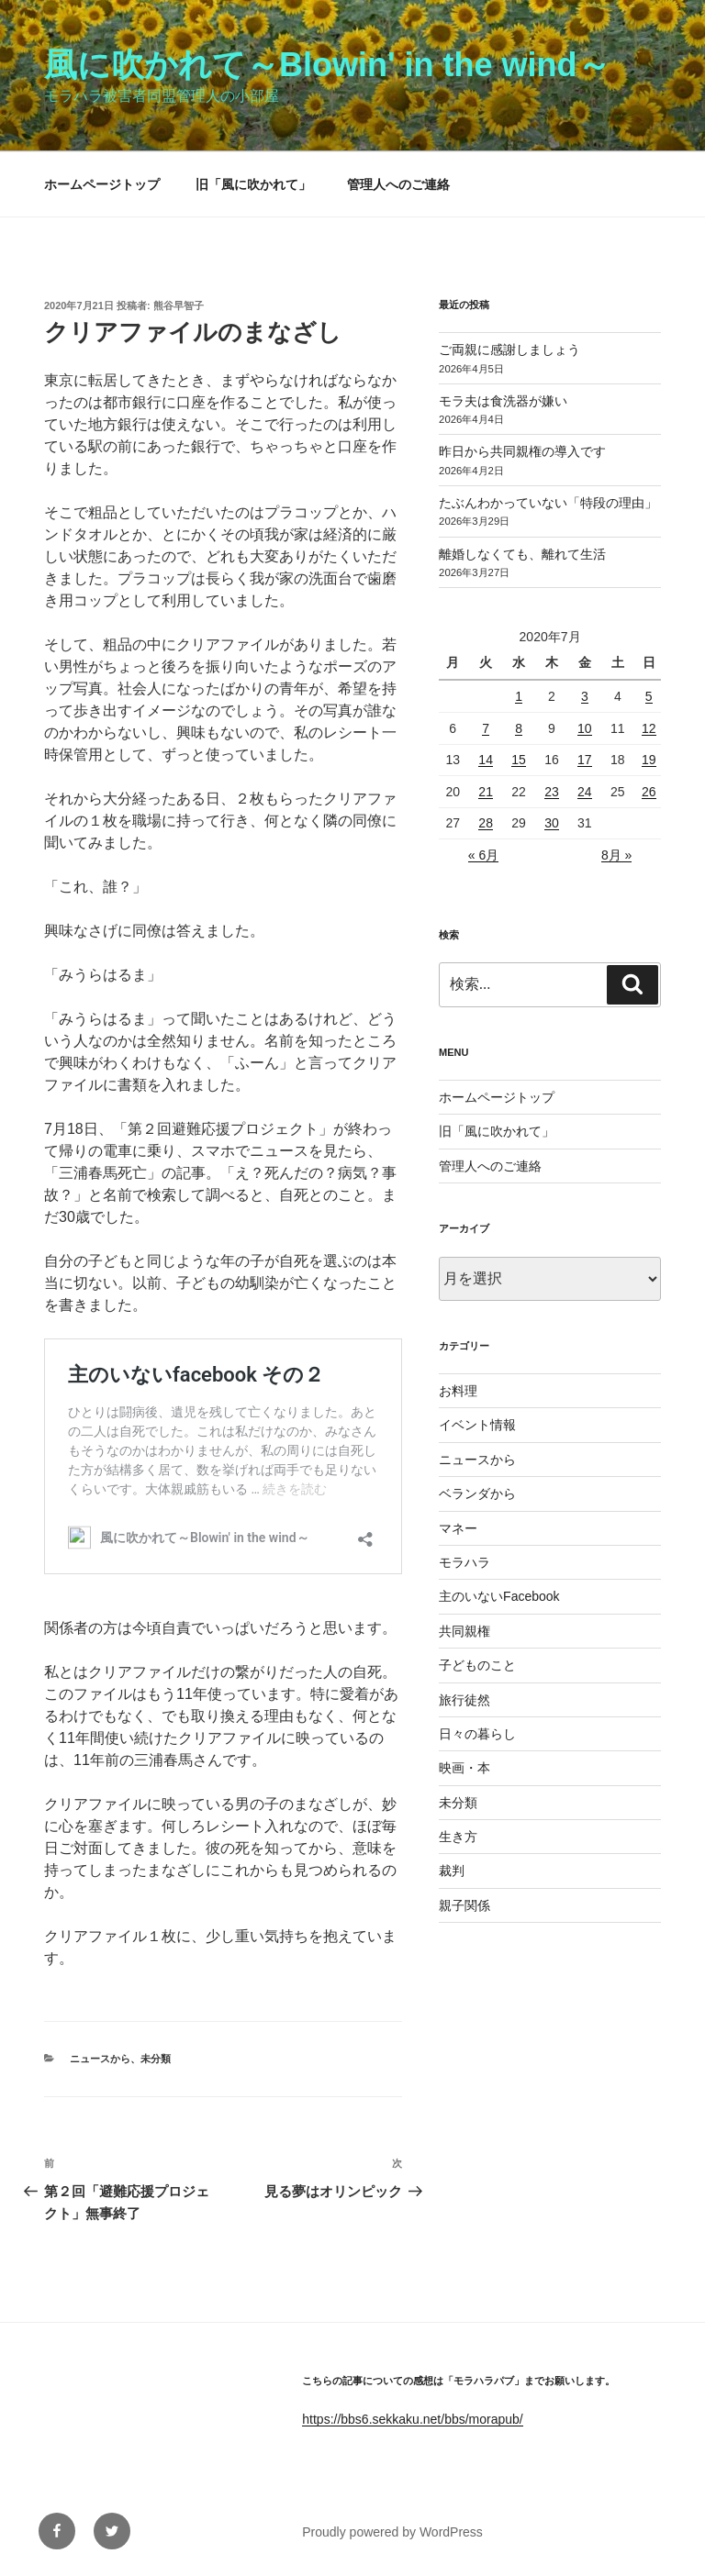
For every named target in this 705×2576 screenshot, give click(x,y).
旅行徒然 (464, 1700)
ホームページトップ (102, 184)
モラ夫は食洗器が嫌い (503, 401)
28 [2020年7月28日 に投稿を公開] (485, 823)
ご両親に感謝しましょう (509, 349)
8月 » (616, 855)
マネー (458, 1528)
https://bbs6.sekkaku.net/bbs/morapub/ (412, 2419)
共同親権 (464, 1631)
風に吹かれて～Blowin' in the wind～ (327, 64)
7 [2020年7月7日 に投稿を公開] (485, 728)
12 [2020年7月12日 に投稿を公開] (649, 728)
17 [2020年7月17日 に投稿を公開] (584, 759)
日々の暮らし (477, 1734)
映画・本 (464, 1767)
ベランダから (477, 1493)
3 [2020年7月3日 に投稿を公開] (584, 696)
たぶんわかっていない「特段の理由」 (548, 502)
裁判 (451, 1870)
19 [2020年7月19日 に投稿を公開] (649, 759)
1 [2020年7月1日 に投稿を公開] (518, 696)
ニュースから (100, 2058)
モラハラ (464, 1562)
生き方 (458, 1836)
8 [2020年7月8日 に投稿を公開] (518, 728)
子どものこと (477, 1665)
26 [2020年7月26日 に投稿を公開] (649, 791)
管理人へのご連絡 (398, 184)
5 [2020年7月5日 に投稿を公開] (649, 696)
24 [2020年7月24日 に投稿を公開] (584, 791)
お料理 (458, 1390)
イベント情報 (477, 1424)
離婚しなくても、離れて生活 (522, 554)
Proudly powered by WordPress (392, 2532)
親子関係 (464, 1905)
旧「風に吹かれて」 (253, 184)
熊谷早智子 (178, 305)
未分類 (155, 2058)
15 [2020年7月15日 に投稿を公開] (518, 759)
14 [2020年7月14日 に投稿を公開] (485, 759)
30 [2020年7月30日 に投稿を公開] (551, 823)
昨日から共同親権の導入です (522, 451)
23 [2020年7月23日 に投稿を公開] (551, 791)
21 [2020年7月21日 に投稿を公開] (485, 791)
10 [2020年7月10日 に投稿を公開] (584, 728)
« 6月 (483, 855)
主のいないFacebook (499, 1596)
